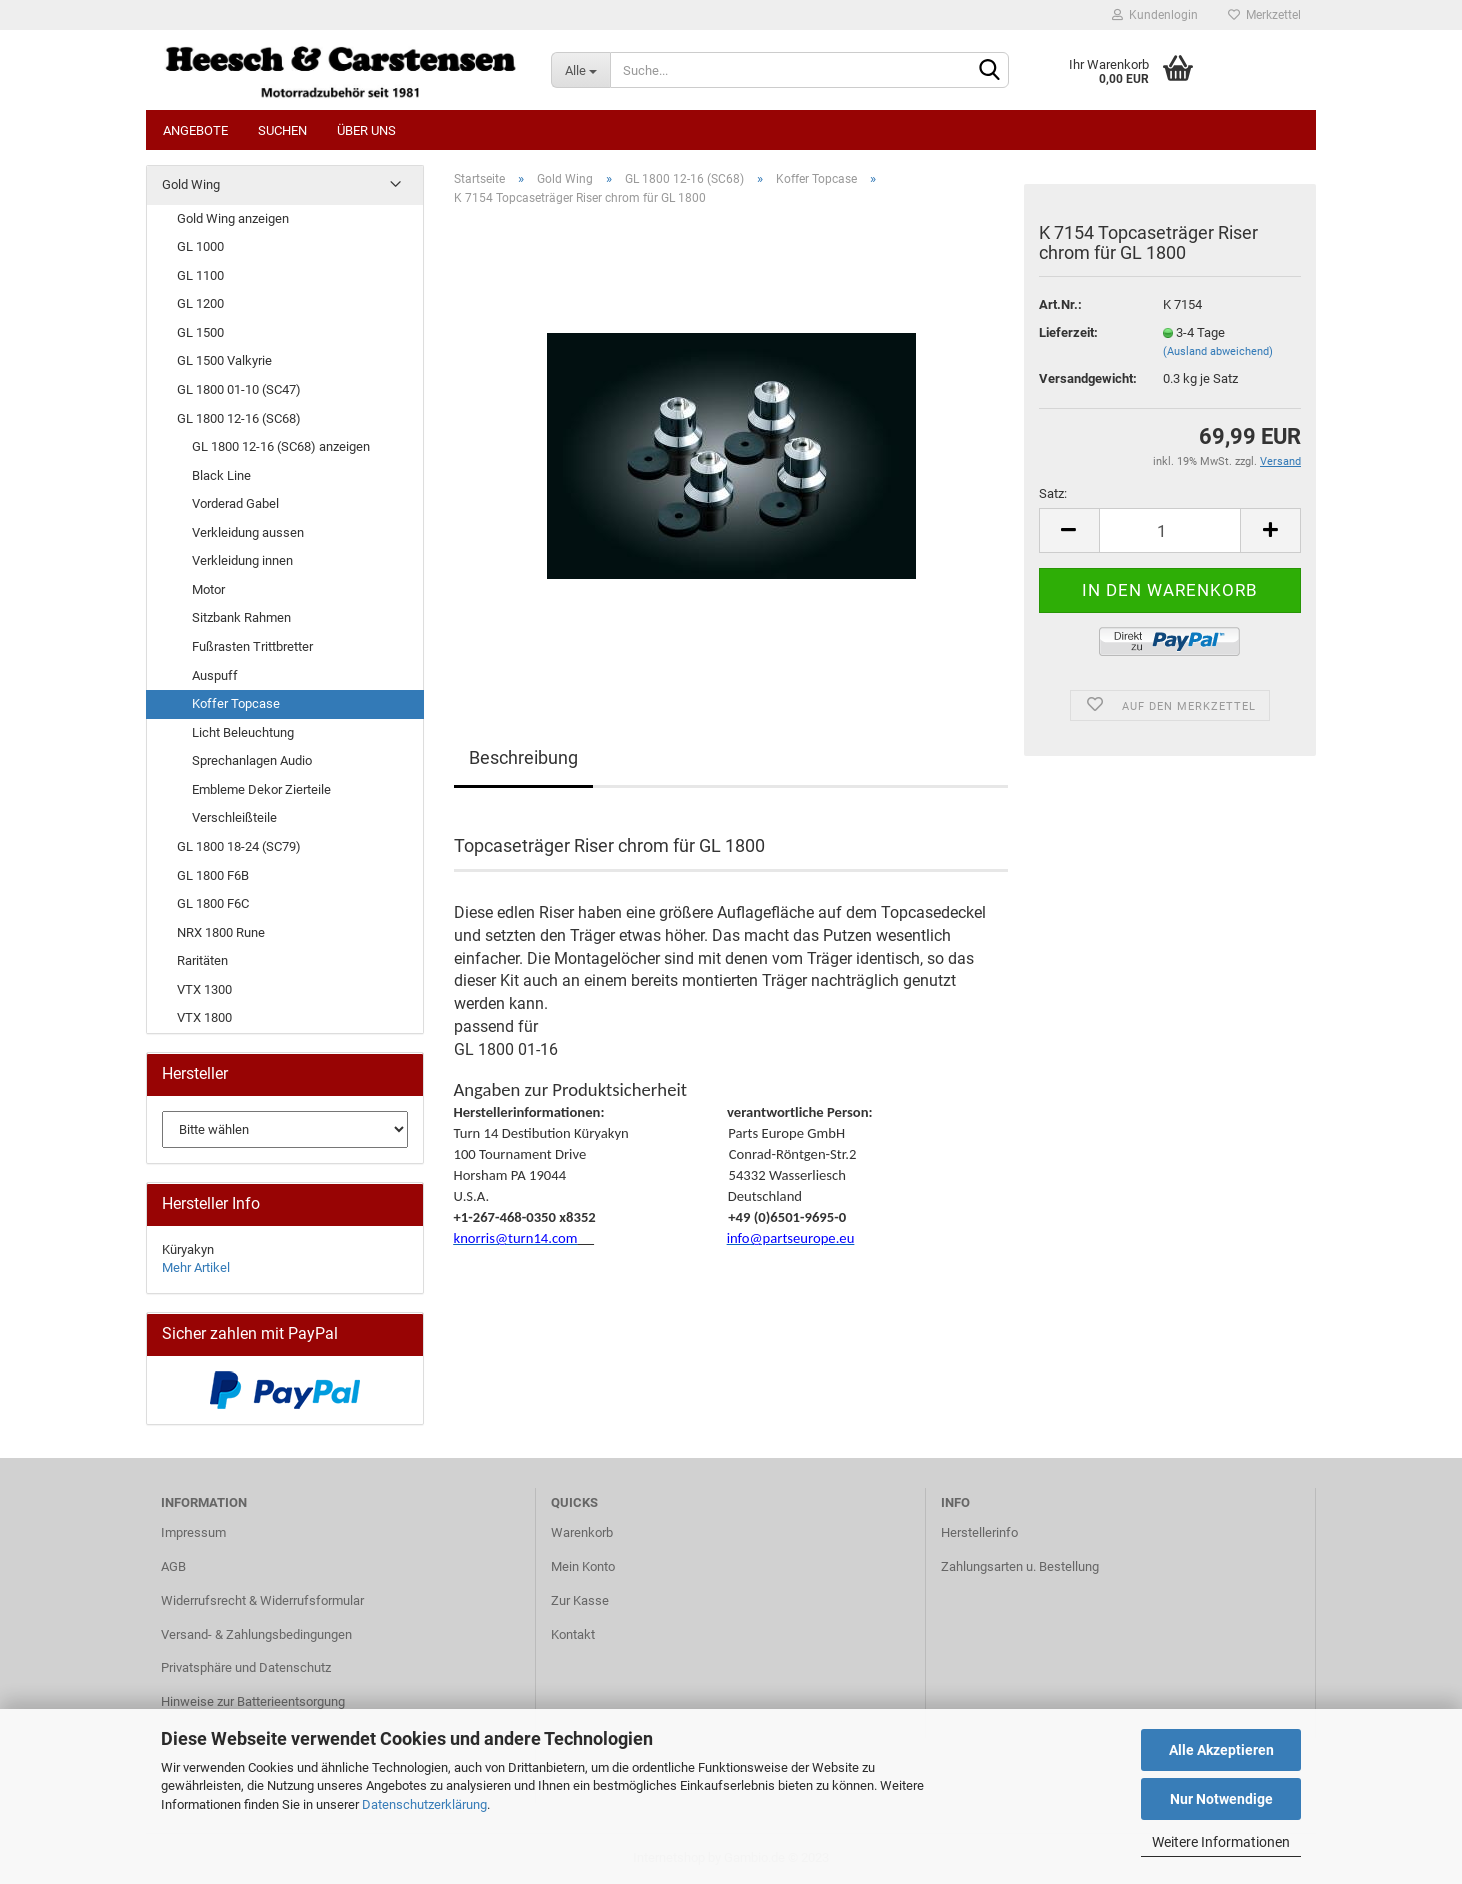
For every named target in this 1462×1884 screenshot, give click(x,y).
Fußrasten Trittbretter (252, 646)
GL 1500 (200, 332)
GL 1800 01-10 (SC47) (239, 389)
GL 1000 (200, 246)
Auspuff (215, 675)
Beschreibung (523, 757)
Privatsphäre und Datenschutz (246, 1667)
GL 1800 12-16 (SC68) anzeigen (281, 446)
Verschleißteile (234, 817)
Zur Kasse (580, 1600)
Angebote (195, 130)
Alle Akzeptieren (1221, 1750)
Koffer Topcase (236, 703)
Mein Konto (583, 1566)
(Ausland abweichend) (1218, 351)
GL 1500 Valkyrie (224, 360)
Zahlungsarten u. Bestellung (1020, 1566)
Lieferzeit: (1068, 332)
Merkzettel (1264, 15)
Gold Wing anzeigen (233, 218)
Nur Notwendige (1221, 1799)
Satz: (1053, 493)
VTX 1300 (204, 989)
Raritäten (202, 960)
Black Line (221, 475)
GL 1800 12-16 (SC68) (239, 418)
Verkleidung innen (242, 560)
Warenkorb (582, 1532)
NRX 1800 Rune (221, 932)
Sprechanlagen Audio (252, 760)
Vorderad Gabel (235, 503)
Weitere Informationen (1221, 1842)
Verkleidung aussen (248, 532)
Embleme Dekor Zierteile (261, 789)
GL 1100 (200, 275)
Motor (208, 589)
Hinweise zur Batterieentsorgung (253, 1701)
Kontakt (573, 1634)
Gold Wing (191, 184)
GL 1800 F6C (213, 903)
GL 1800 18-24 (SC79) (239, 846)
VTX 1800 (204, 1017)
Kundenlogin (1155, 15)
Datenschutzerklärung (424, 1804)
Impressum (193, 1532)
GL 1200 (200, 303)
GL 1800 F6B (213, 875)
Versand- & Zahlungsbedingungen (256, 1634)
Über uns (366, 130)
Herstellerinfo (979, 1532)
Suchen (282, 130)
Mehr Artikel (196, 1267)
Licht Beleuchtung (243, 732)
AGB (173, 1566)
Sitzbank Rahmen (241, 617)
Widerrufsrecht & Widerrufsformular (262, 1600)
